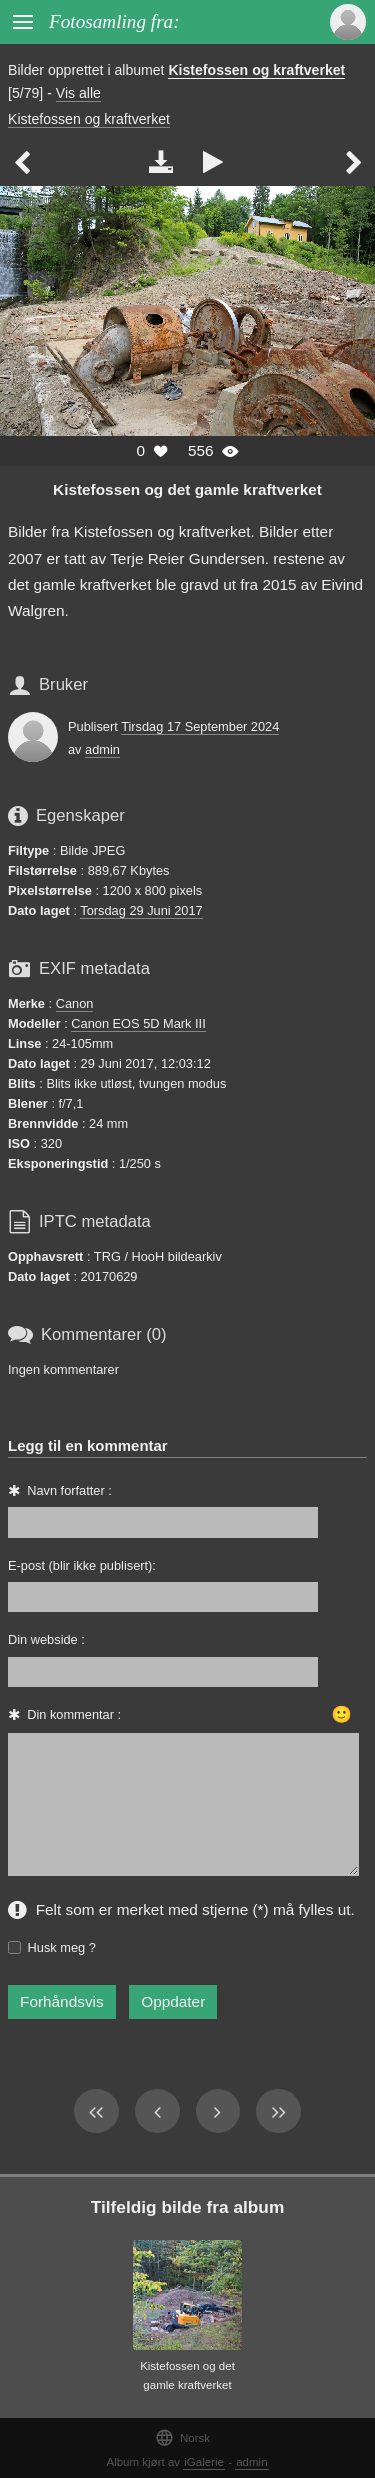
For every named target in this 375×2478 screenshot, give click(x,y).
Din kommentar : (74, 1714)
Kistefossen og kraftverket (256, 70)
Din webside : (46, 1639)
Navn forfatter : (69, 1490)
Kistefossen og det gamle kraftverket (187, 489)
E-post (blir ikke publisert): (82, 1565)
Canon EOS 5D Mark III (138, 1023)
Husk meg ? (62, 1947)
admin (102, 749)
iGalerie (204, 2462)
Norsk (182, 2437)
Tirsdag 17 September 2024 (200, 726)
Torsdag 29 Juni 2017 (141, 910)
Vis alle (78, 93)
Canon (75, 1003)
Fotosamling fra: (114, 21)
